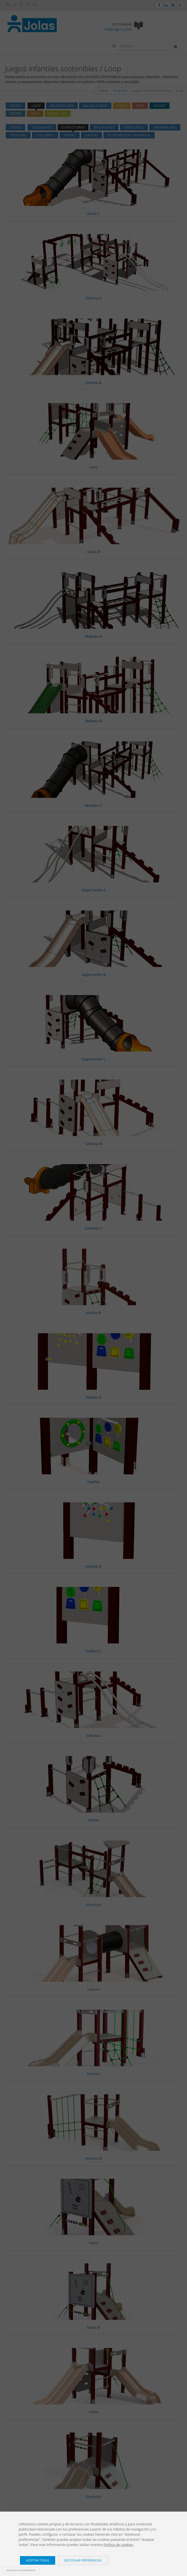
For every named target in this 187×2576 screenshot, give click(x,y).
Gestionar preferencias (83, 2560)
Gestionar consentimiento (20, 2570)
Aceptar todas (37, 2560)
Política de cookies (118, 2544)
